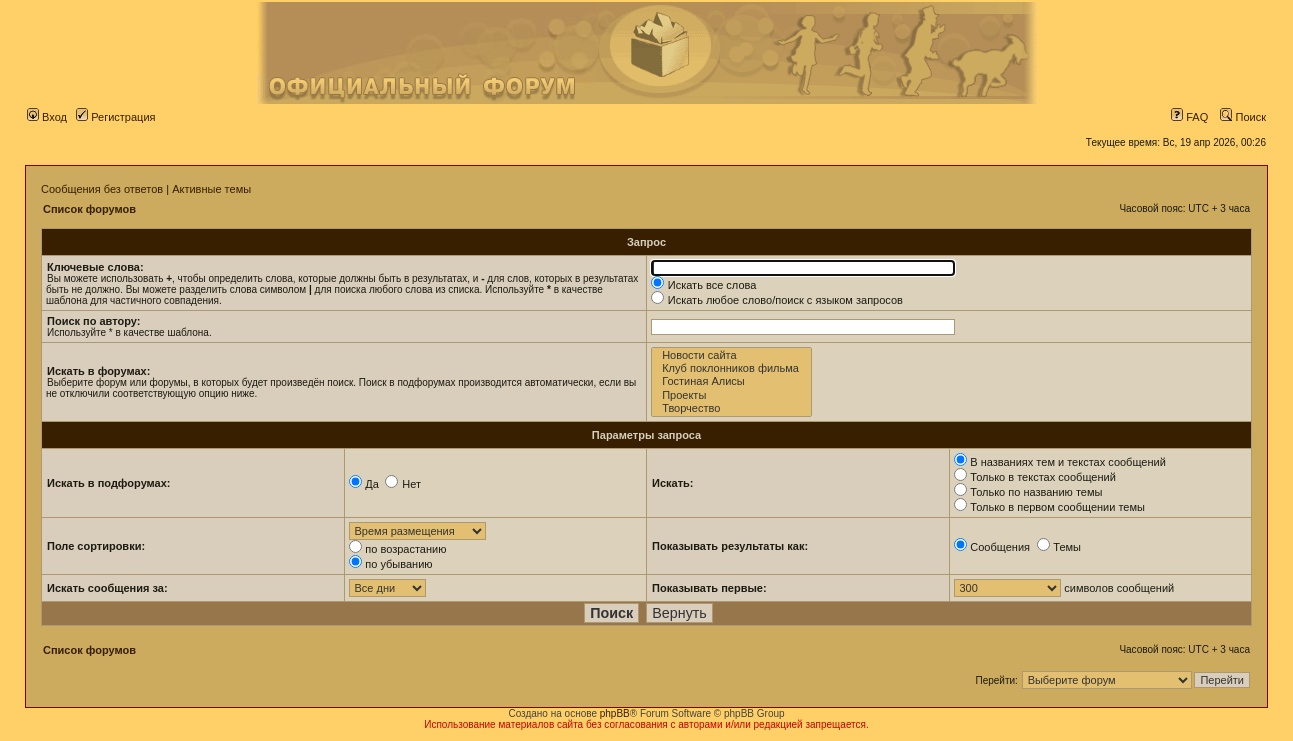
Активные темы (211, 189)
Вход (47, 117)
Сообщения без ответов (102, 189)
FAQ (1189, 117)
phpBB (615, 713)
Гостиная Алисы (731, 381)
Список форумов (89, 209)
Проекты (731, 395)
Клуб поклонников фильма (731, 368)
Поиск (1243, 117)
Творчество (731, 408)
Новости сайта (731, 355)
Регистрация (115, 117)
